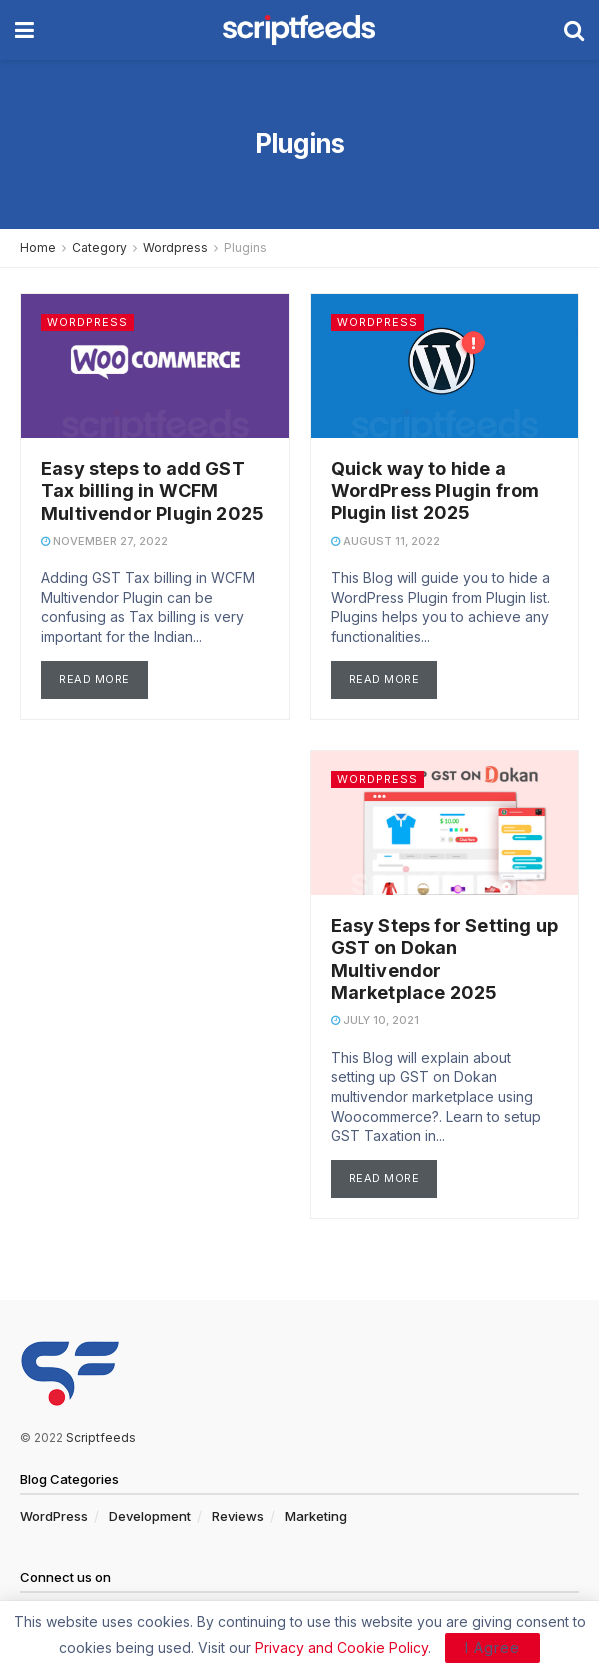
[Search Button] (574, 30)
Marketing (316, 1516)
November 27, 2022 (104, 541)
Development (150, 1516)
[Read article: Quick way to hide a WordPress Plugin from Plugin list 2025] (445, 366)
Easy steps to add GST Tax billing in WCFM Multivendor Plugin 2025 (152, 491)
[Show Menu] (24, 30)
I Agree (492, 1647)
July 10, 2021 (375, 1020)
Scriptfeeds (101, 1437)
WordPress (54, 1516)
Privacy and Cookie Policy (341, 1647)
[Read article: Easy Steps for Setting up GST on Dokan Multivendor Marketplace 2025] (445, 823)
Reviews (238, 1516)
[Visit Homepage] (298, 30)
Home (38, 247)
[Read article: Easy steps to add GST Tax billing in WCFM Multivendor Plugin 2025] (155, 366)
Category (99, 247)
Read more (103, 677)
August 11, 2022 (385, 541)
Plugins (245, 247)
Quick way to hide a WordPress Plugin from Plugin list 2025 (435, 491)
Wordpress (175, 247)
